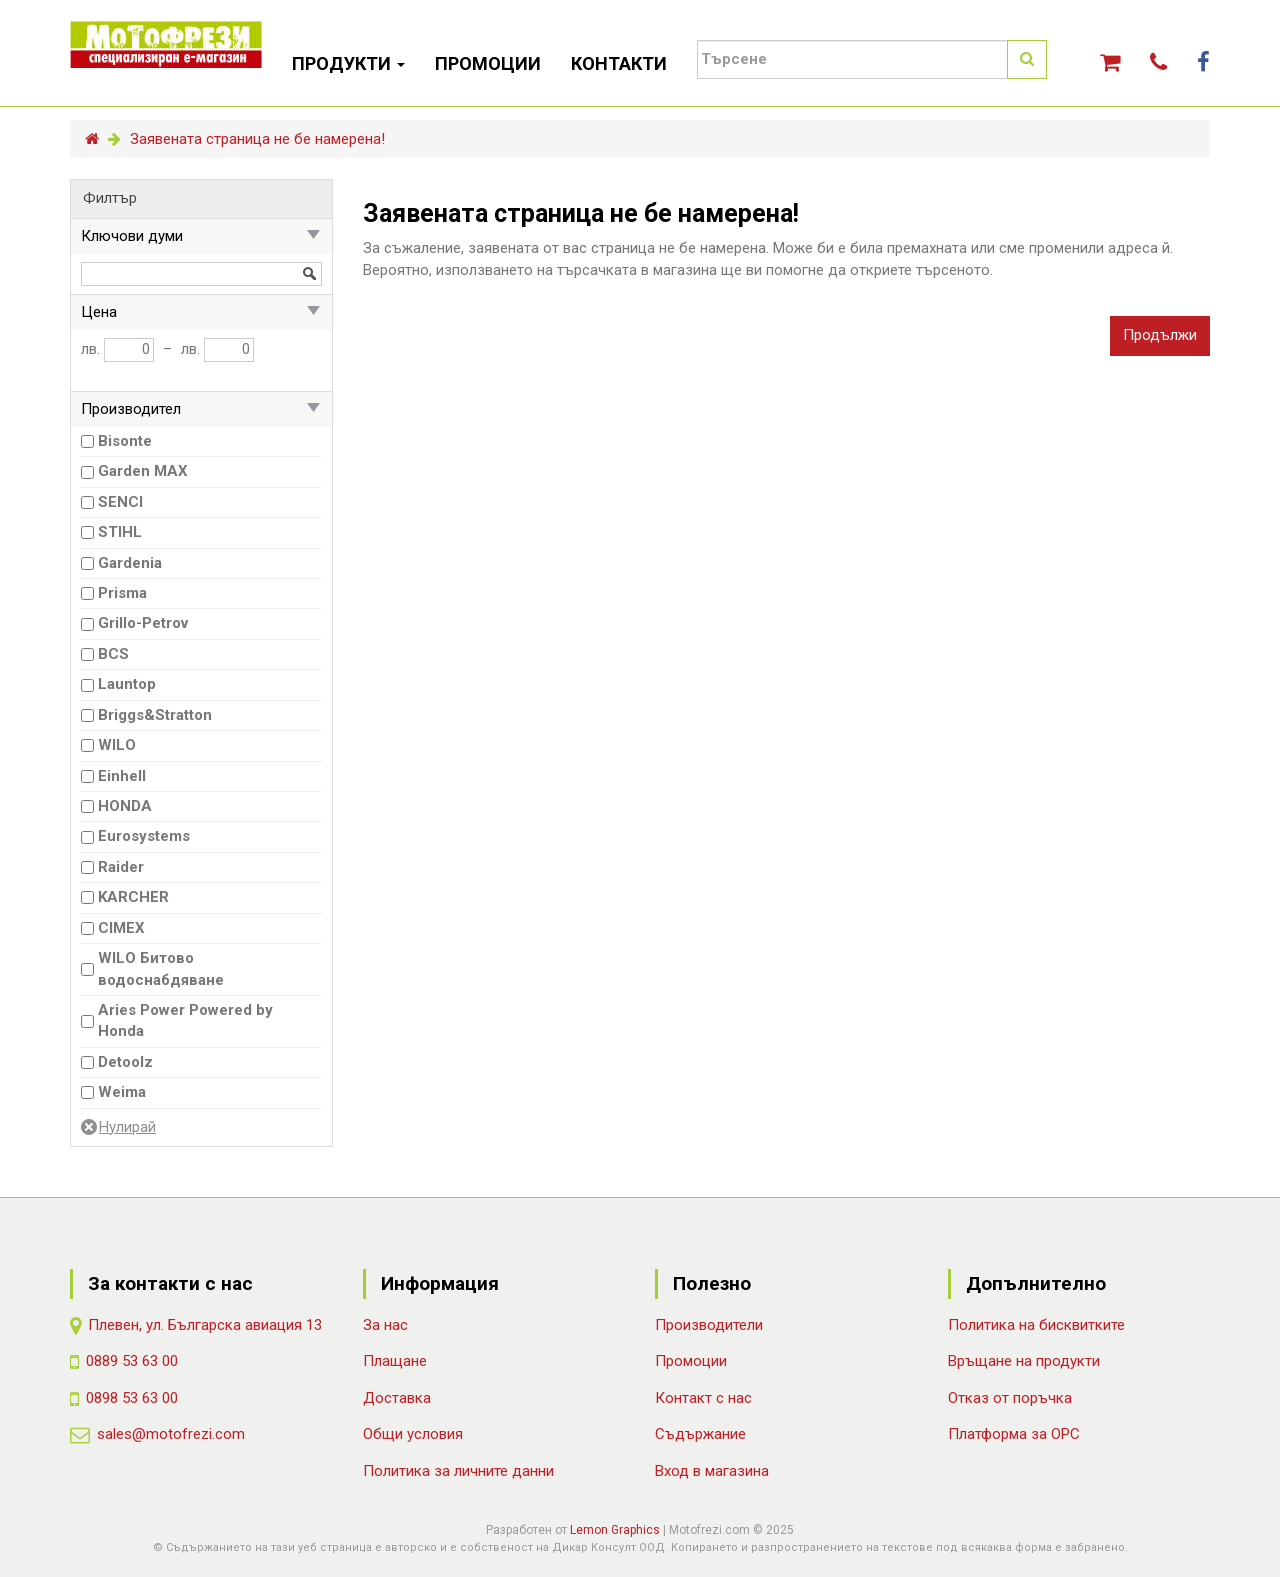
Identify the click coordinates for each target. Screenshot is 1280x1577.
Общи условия (413, 1434)
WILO (117, 745)
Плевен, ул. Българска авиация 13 (205, 1325)
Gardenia (130, 563)
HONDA (125, 806)
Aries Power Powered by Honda (185, 1020)
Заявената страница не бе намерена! (257, 139)
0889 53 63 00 (132, 1361)
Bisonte (125, 441)
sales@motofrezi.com (171, 1434)
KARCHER (133, 897)
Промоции (691, 1361)
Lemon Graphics (615, 1530)
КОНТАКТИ (619, 63)
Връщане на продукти (1024, 1361)
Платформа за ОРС (1014, 1434)
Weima (122, 1092)
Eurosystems (144, 836)
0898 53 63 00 (132, 1398)
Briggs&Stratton (155, 715)
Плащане (395, 1361)
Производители (709, 1325)
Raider (121, 867)
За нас (385, 1325)
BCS (113, 654)
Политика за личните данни (458, 1471)
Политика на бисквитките (1036, 1325)
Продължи (1160, 335)
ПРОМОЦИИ (488, 63)
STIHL (120, 532)
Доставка (397, 1398)
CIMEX (121, 928)
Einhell (122, 776)
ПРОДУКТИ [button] (348, 63)
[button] (1110, 63)
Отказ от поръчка (1010, 1398)
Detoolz (125, 1062)
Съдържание (700, 1434)
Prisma (122, 593)
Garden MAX (143, 471)
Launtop (127, 684)
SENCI (120, 502)
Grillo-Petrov (143, 623)
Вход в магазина (712, 1471)
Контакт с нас (703, 1398)
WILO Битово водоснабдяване (161, 968)
